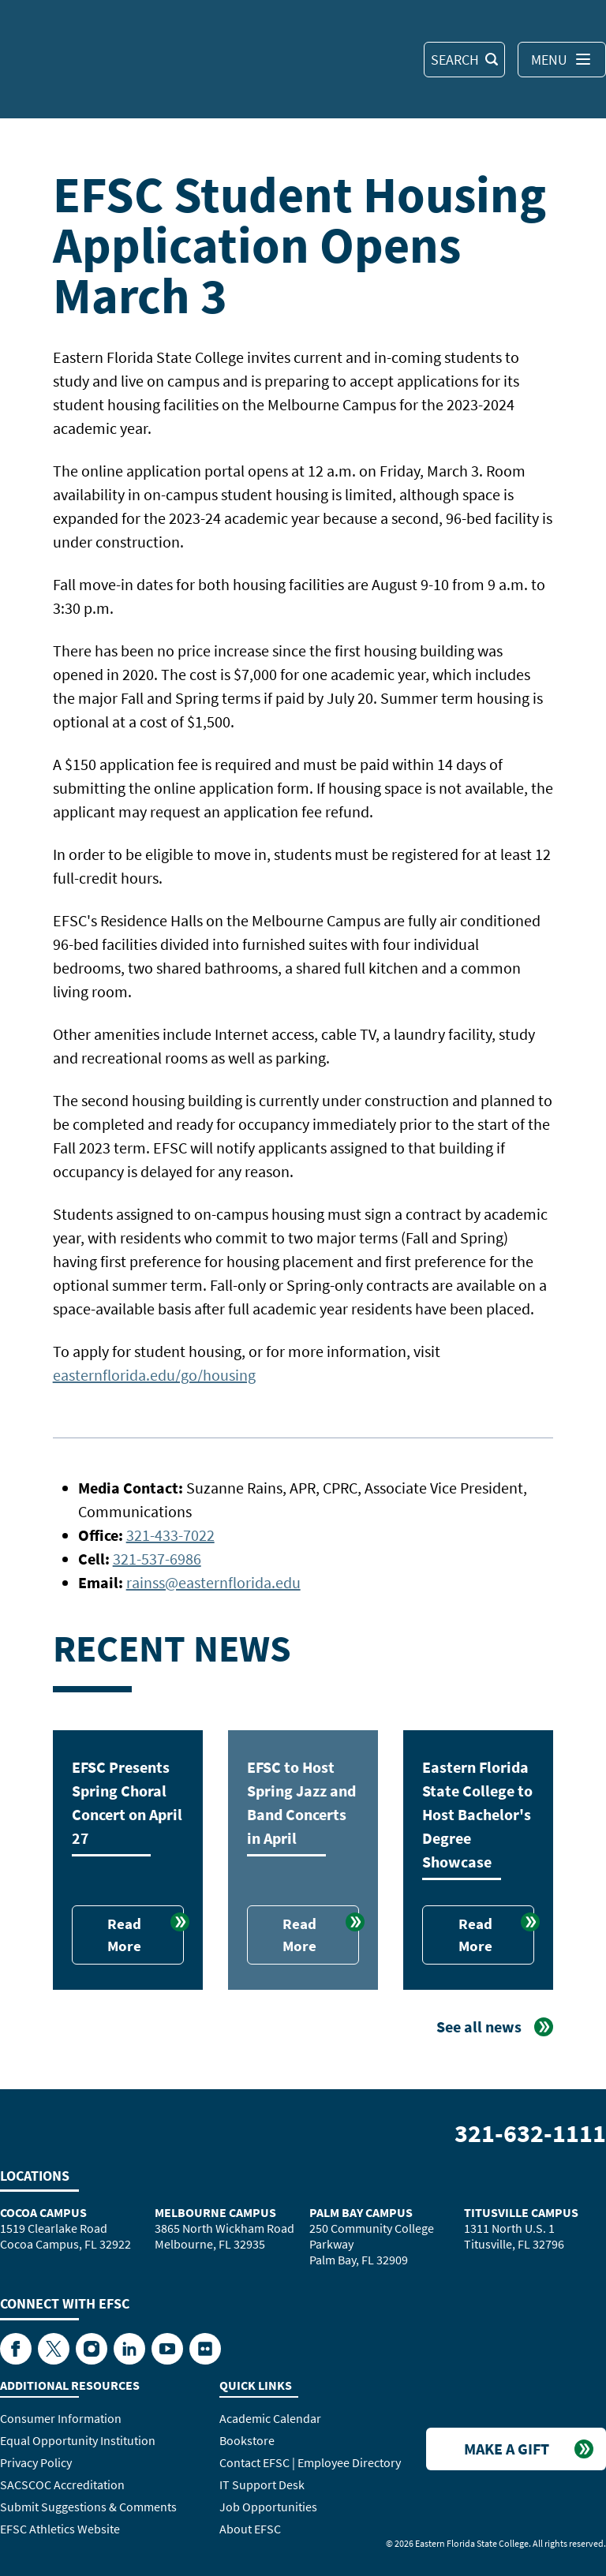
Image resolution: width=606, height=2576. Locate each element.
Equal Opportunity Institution (77, 2440)
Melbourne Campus (215, 2212)
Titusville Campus (521, 2212)
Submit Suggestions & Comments (88, 2506)
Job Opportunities (268, 2506)
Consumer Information (61, 2418)
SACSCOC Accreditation (62, 2484)
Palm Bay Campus (361, 2212)
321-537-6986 (157, 1558)
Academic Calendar (270, 2418)
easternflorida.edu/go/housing (154, 1375)
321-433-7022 (170, 1535)
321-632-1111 (530, 2133)
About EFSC (250, 2529)
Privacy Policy (36, 2462)
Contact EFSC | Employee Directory (310, 2462)
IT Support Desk (262, 2484)
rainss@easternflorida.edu (213, 1582)
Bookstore (247, 2440)
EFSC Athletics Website (60, 2529)
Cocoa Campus (43, 2212)
